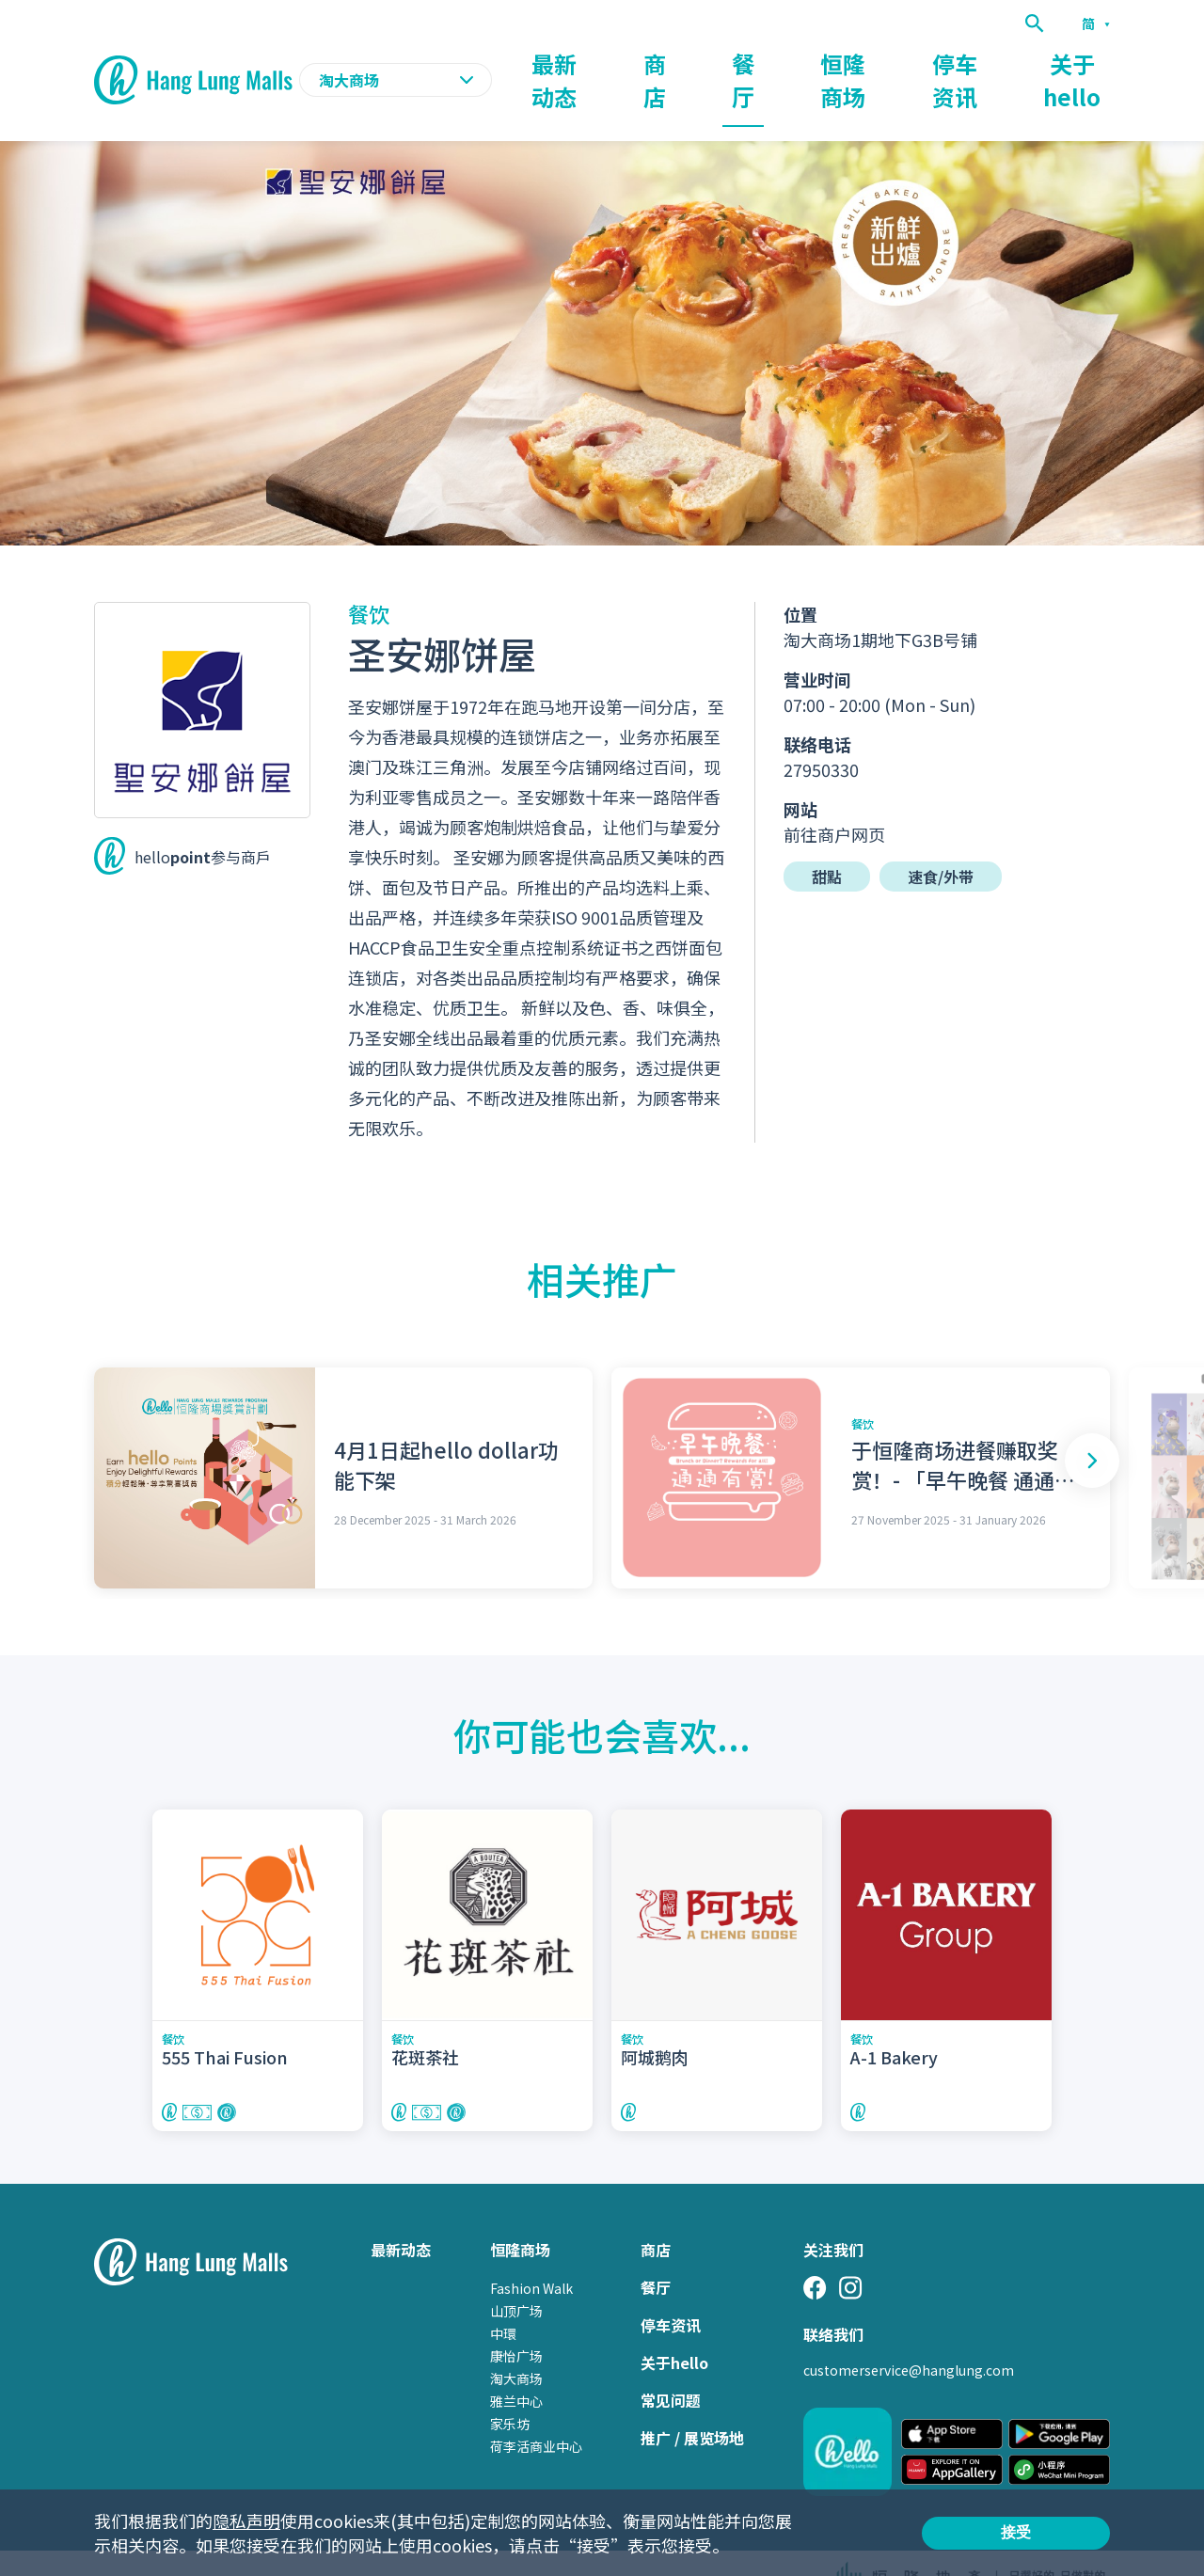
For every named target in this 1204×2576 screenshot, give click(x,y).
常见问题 (671, 2363)
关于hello (1076, 62)
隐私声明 (246, 2520)
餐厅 (766, 62)
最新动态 (596, 62)
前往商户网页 (834, 797)
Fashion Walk (531, 2251)
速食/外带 (941, 840)
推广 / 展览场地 (692, 2401)
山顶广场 (516, 2274)
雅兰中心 (516, 2364)
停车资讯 (965, 62)
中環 (503, 2296)
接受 (1016, 2532)
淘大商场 (516, 2341)
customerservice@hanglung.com (908, 2333)
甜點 (827, 840)
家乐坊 (510, 2387)
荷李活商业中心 (536, 2409)
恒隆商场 (858, 62)
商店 (688, 62)
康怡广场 (516, 2319)
